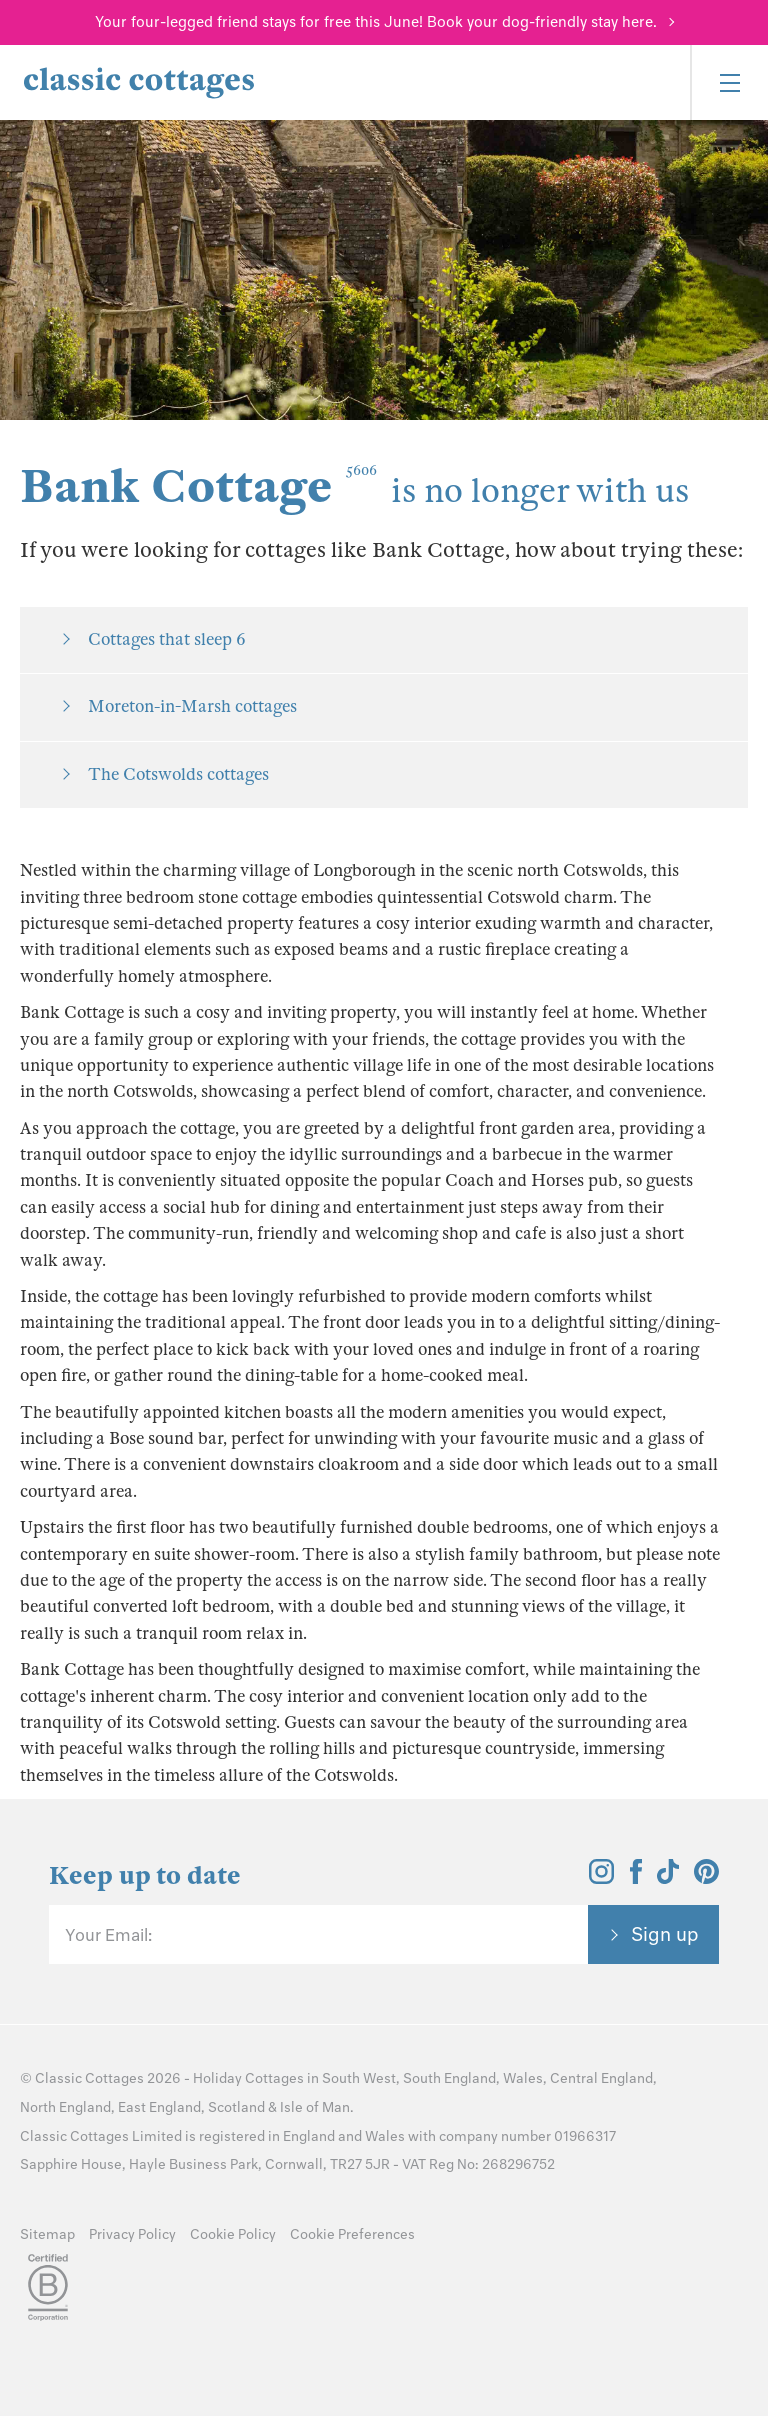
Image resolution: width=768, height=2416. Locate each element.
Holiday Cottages (248, 2078)
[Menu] (729, 82)
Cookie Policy (233, 2234)
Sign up (665, 1934)
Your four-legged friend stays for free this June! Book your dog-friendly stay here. (376, 22)
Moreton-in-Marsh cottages (192, 706)
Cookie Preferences (352, 2234)
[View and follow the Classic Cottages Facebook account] (636, 1878)
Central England (601, 2078)
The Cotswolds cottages (178, 774)
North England (65, 2107)
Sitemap (47, 2234)
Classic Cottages (89, 2078)
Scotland (236, 2107)
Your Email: (108, 1935)
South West (359, 2078)
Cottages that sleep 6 (167, 639)
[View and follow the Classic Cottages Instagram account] (601, 1878)
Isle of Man (315, 2107)
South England (449, 2078)
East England (159, 2107)
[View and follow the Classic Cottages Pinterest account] (706, 1878)
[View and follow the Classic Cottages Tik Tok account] (668, 1878)
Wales (523, 2078)
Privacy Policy (132, 2234)
